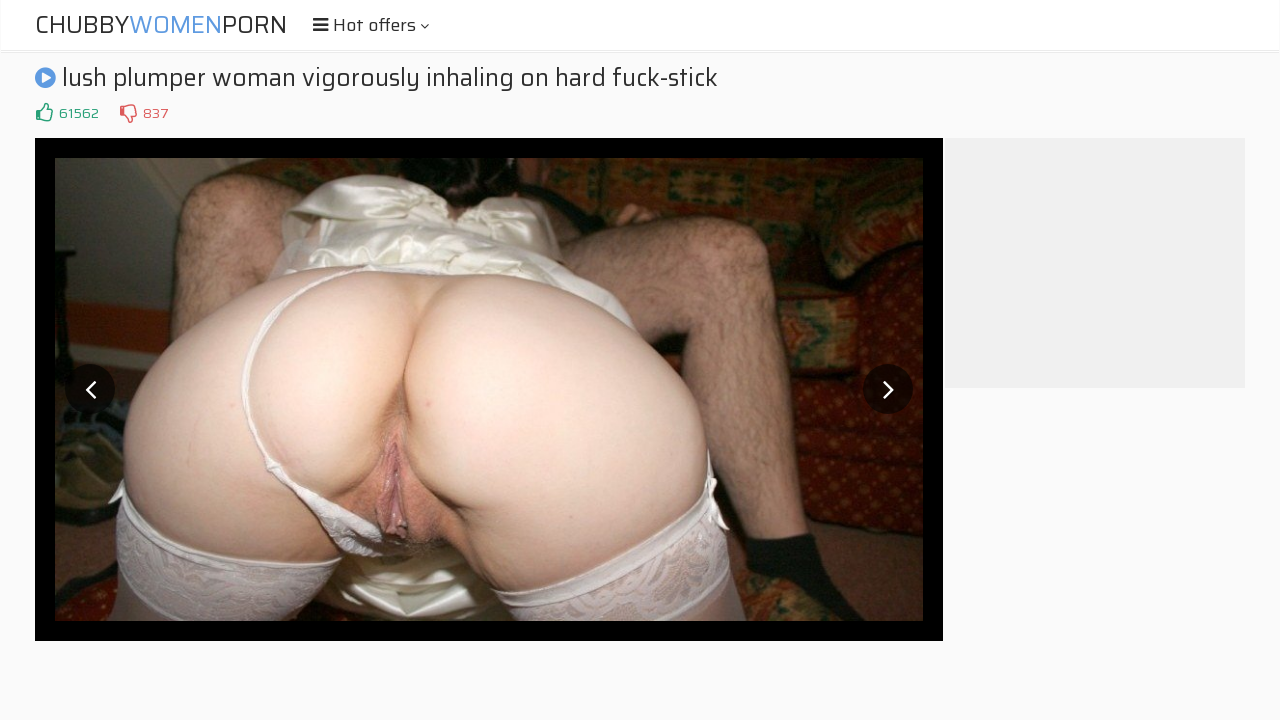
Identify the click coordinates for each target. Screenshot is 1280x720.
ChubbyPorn (161, 25)
